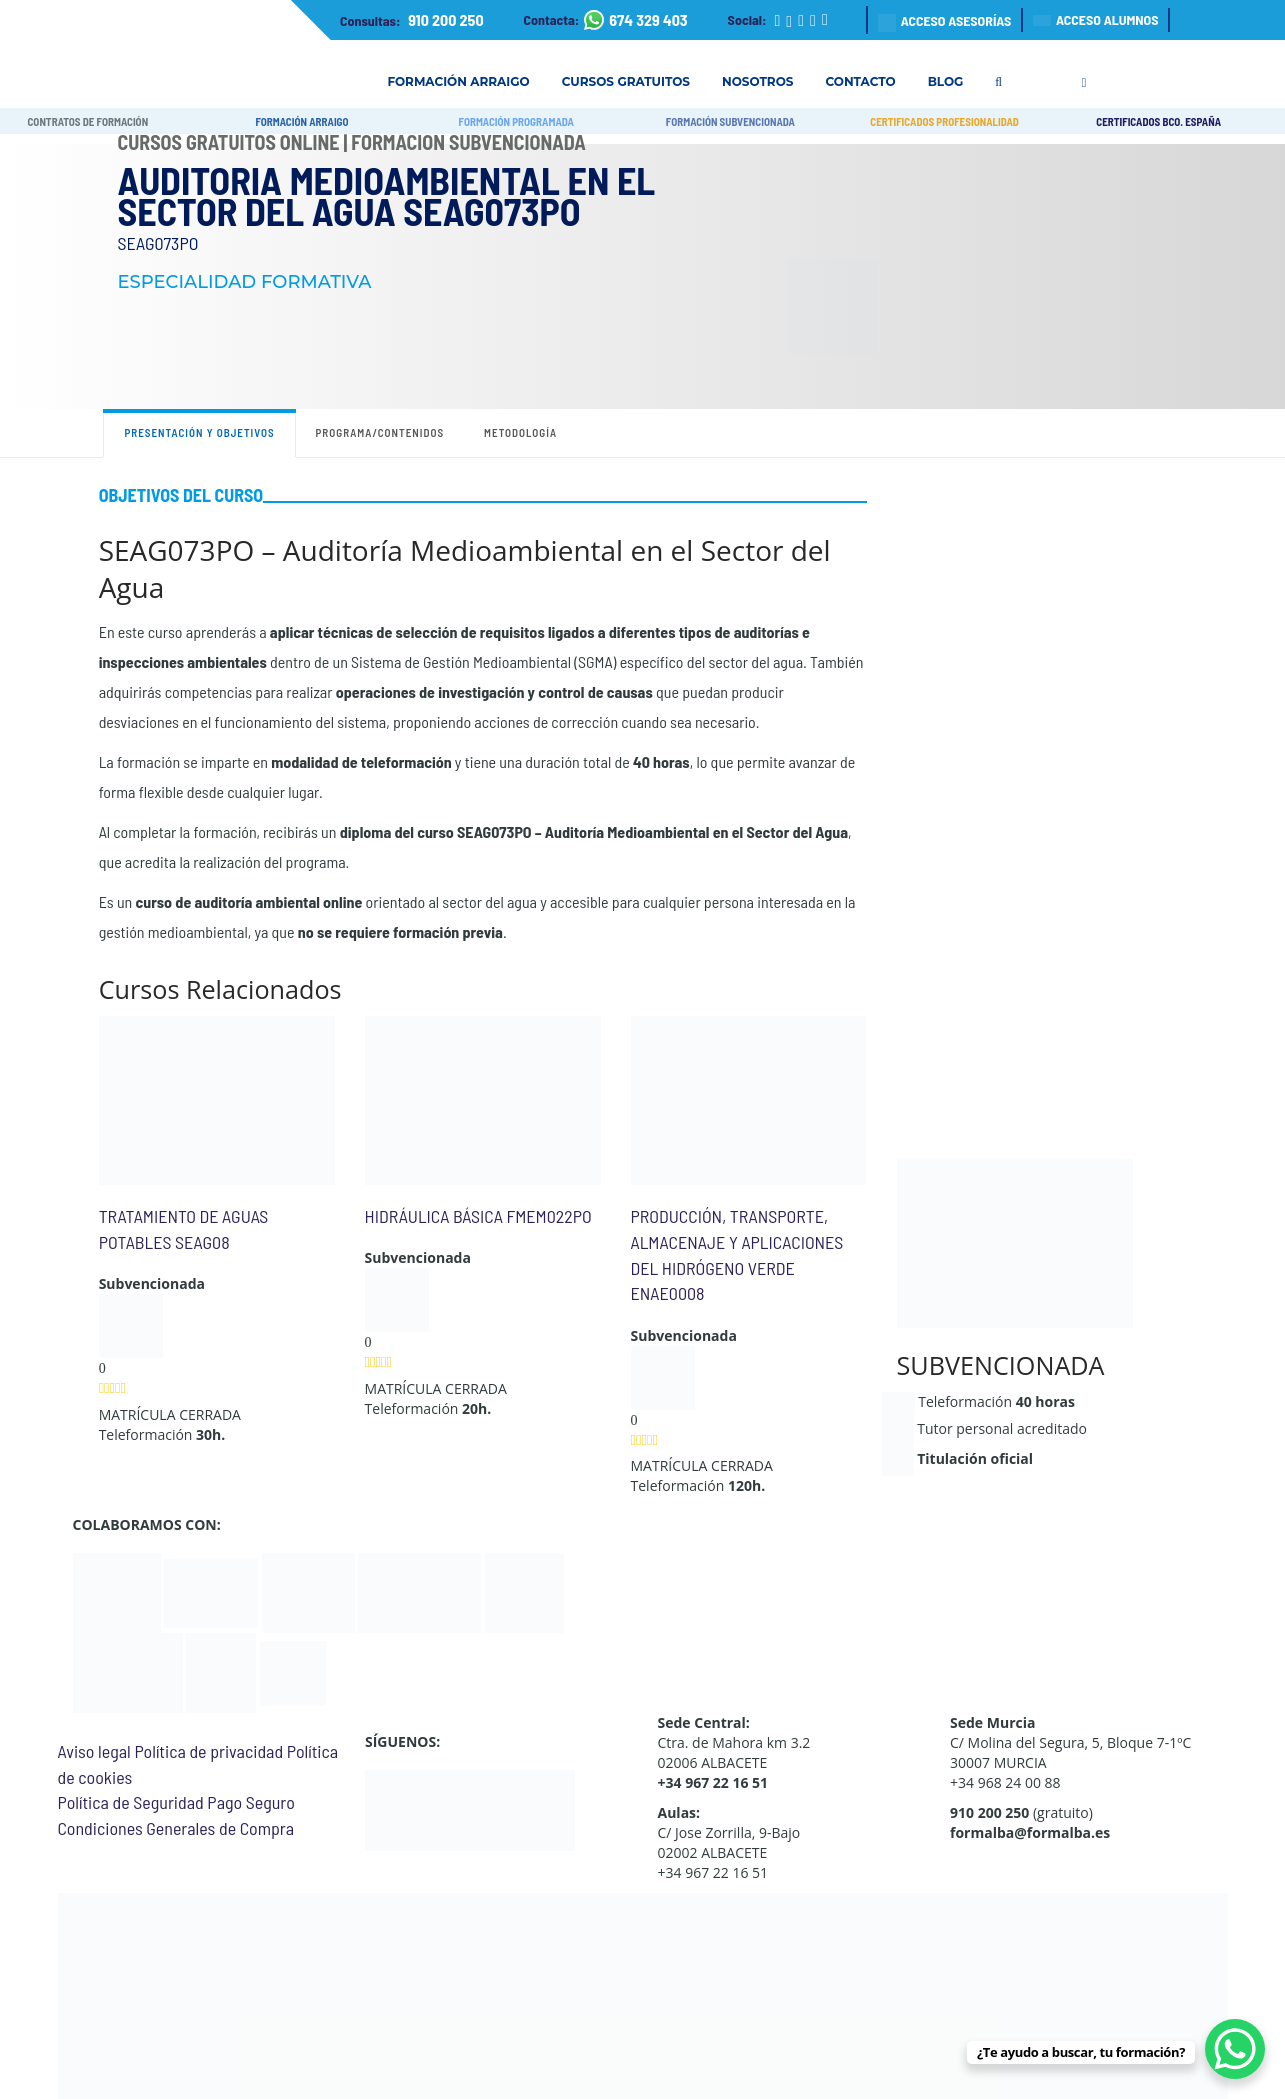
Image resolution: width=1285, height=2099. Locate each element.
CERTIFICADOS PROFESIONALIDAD (944, 121)
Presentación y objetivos (199, 432)
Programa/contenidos (380, 432)
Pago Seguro (250, 1802)
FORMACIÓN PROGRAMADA (516, 121)
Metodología (520, 432)
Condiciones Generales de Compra (176, 1828)
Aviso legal (94, 1751)
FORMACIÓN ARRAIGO (301, 121)
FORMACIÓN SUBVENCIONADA (730, 121)
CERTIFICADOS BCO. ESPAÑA (1158, 121)
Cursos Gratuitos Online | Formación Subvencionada (352, 142)
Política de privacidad (208, 1751)
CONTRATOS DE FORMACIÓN (87, 121)
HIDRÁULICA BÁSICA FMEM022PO (478, 1216)
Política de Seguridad (131, 1802)
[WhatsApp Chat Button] (1235, 2049)
